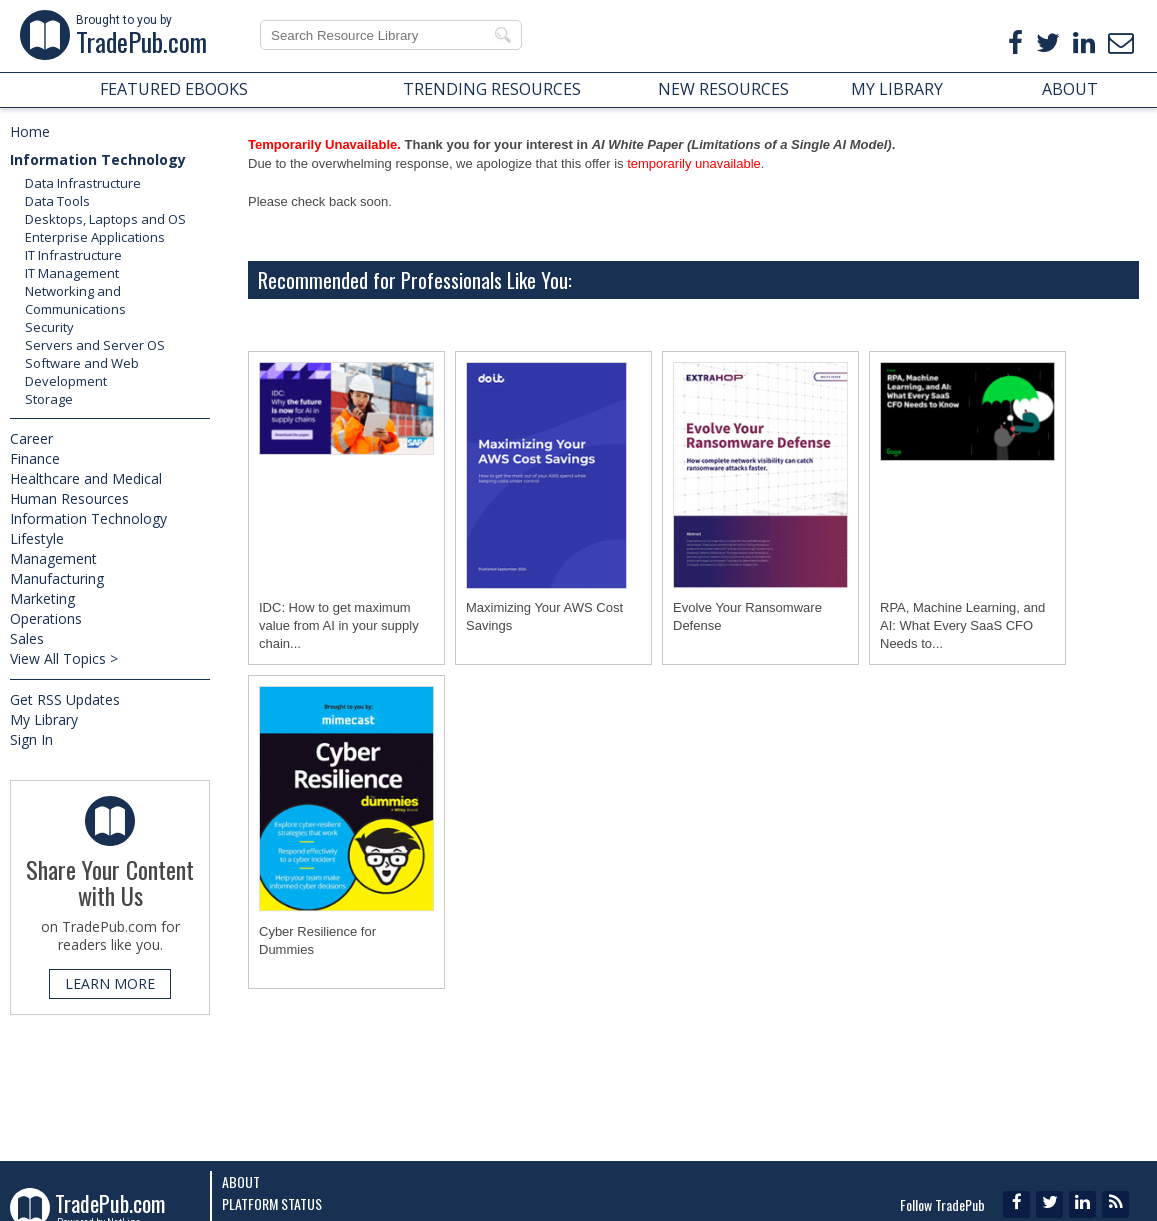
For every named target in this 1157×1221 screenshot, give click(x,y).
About (241, 1181)
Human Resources (69, 498)
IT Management (72, 273)
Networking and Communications (75, 300)
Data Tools (57, 201)
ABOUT (1070, 89)
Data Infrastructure (83, 183)
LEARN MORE (110, 983)
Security (49, 327)
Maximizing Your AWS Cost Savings (544, 616)
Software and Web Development (82, 372)
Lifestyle (37, 538)
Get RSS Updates (65, 699)
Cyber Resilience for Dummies (317, 940)
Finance (35, 458)
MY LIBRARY (897, 89)
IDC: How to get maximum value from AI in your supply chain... (339, 625)
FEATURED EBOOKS (174, 89)
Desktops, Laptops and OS (105, 219)
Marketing (42, 598)
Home (30, 131)
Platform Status (272, 1203)
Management (53, 558)
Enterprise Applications (95, 237)
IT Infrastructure (73, 255)
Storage (49, 399)
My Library (44, 719)
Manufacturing (57, 578)
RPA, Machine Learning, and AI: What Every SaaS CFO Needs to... (962, 625)
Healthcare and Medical (86, 478)
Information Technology (98, 159)
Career (31, 438)
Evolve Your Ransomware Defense (747, 616)
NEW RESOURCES (723, 89)
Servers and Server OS (95, 345)
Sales (27, 638)
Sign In (31, 739)
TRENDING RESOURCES (492, 89)
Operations (46, 618)
